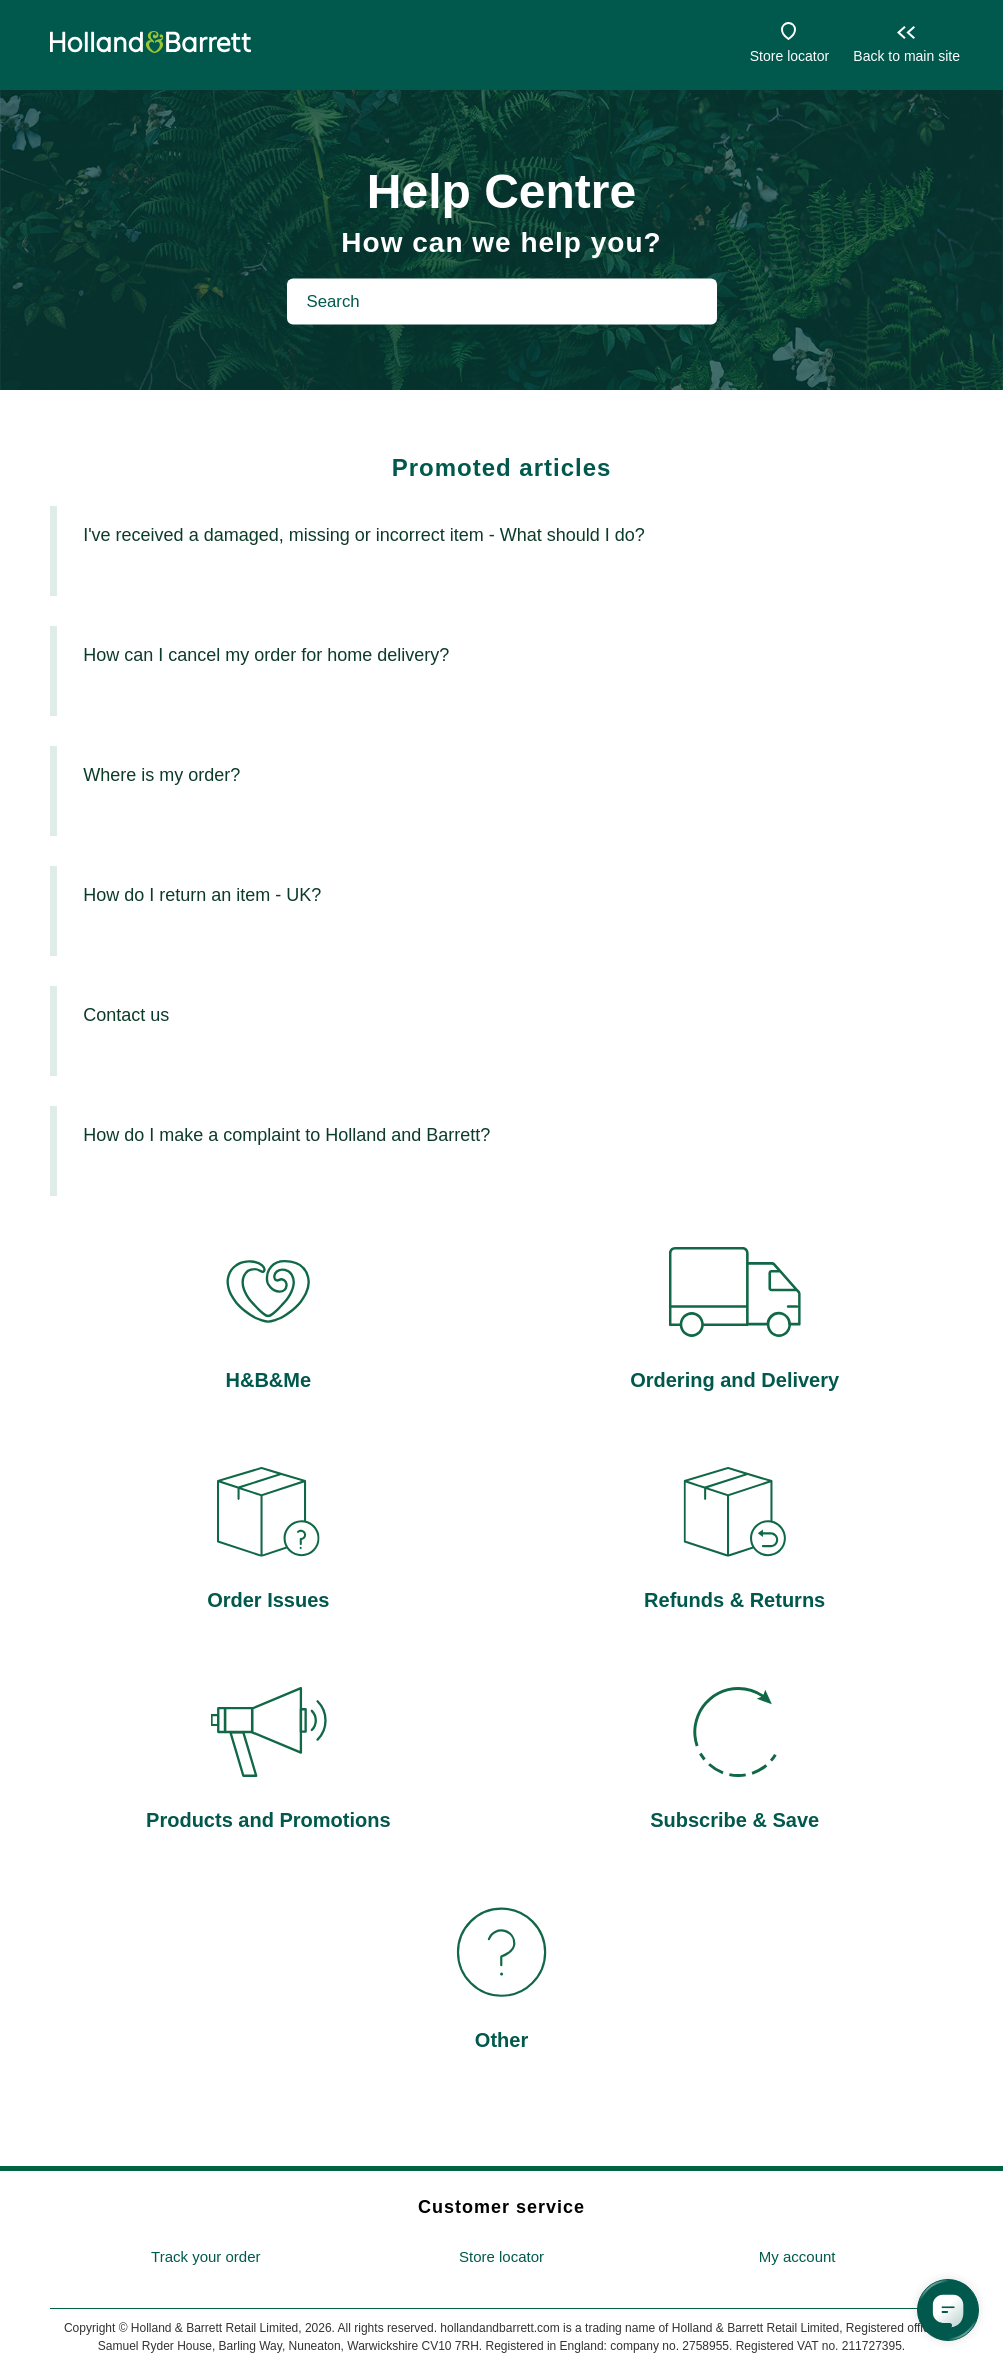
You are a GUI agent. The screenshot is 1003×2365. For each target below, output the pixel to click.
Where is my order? (161, 775)
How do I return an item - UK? (202, 895)
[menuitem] (206, 2257)
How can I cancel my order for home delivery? (266, 655)
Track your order (205, 2256)
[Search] (502, 301)
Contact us (126, 1015)
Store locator (789, 56)
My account (797, 2256)
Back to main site (906, 56)
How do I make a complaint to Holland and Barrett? (286, 1135)
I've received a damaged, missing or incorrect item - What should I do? (364, 535)
